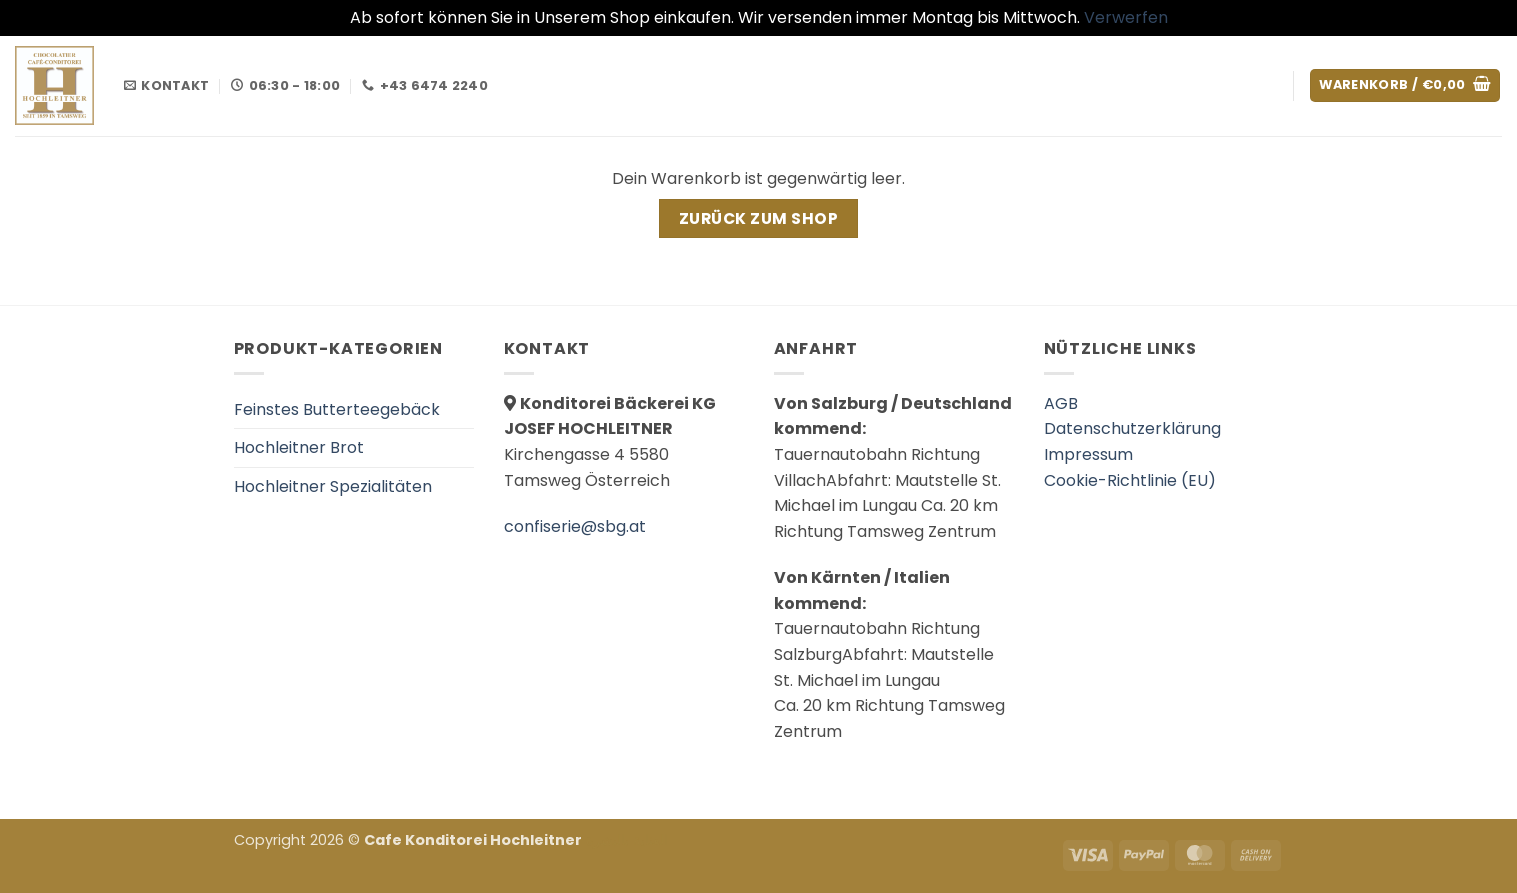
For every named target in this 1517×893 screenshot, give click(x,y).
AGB (1061, 403)
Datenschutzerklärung (1132, 428)
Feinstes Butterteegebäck (337, 409)
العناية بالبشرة (627, 840)
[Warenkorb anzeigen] (1405, 85)
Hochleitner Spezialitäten (333, 486)
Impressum (1088, 454)
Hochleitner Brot (299, 447)
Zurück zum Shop (758, 218)
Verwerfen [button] (1126, 17)
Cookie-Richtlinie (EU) (1130, 480)
